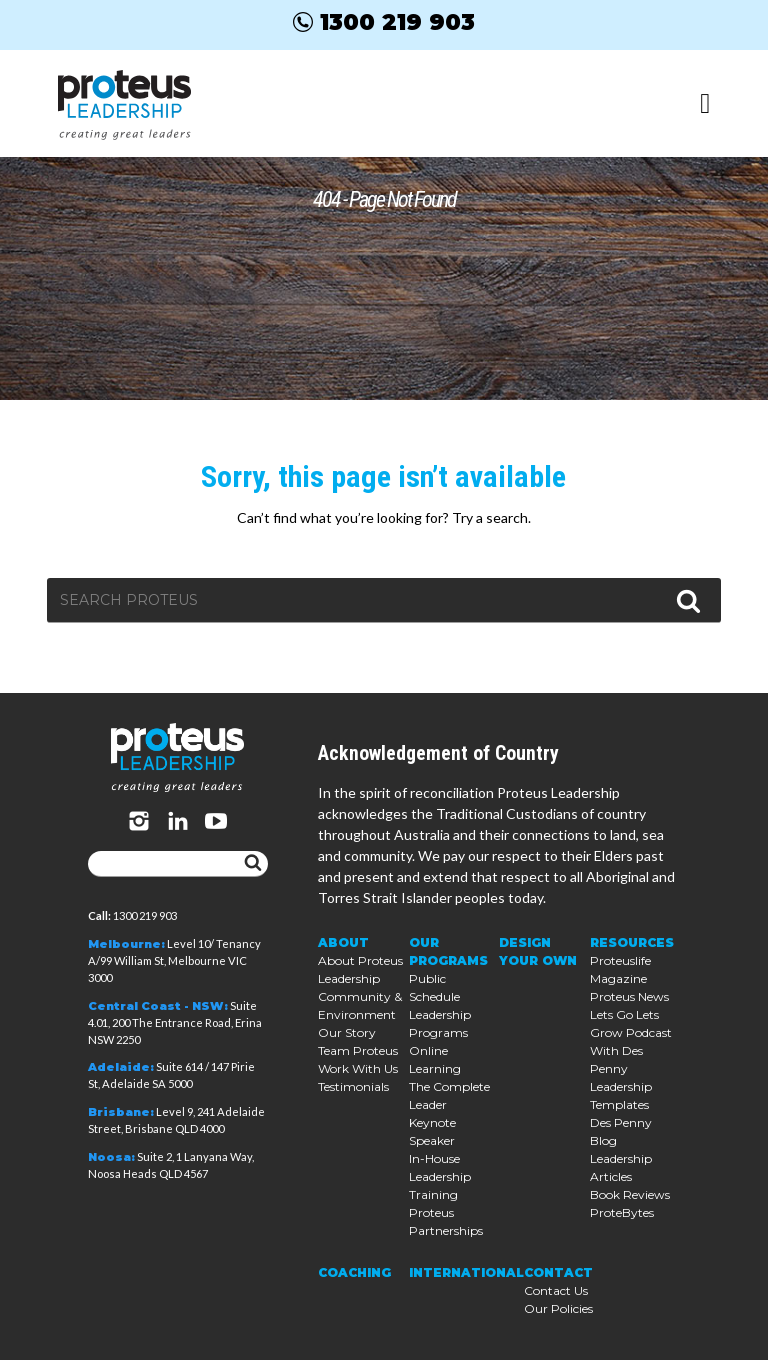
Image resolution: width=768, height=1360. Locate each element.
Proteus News (629, 996)
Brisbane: (121, 1112)
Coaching (354, 1272)
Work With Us (358, 1068)
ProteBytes (622, 1212)
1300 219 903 (384, 22)
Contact (558, 1272)
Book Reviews (630, 1194)
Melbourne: (126, 944)
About (343, 942)
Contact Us (556, 1290)
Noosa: (111, 1157)
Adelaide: (121, 1067)
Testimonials (353, 1086)
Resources (632, 942)
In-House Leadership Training (440, 1176)
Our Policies (558, 1308)
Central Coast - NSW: (158, 1006)
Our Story (347, 1032)
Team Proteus (358, 1050)
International (466, 1272)
